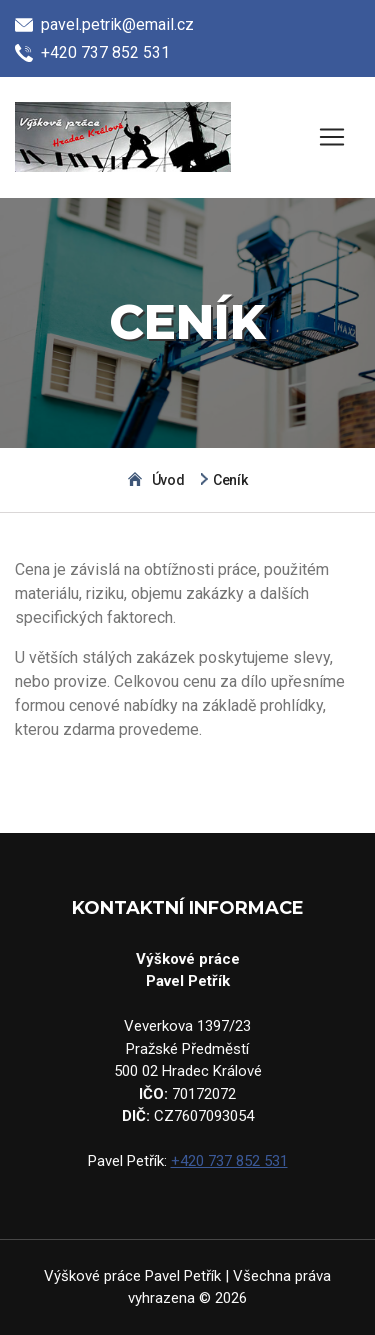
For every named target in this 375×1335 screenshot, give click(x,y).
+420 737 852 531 (229, 1161)
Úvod (168, 480)
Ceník (230, 480)
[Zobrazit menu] (332, 137)
